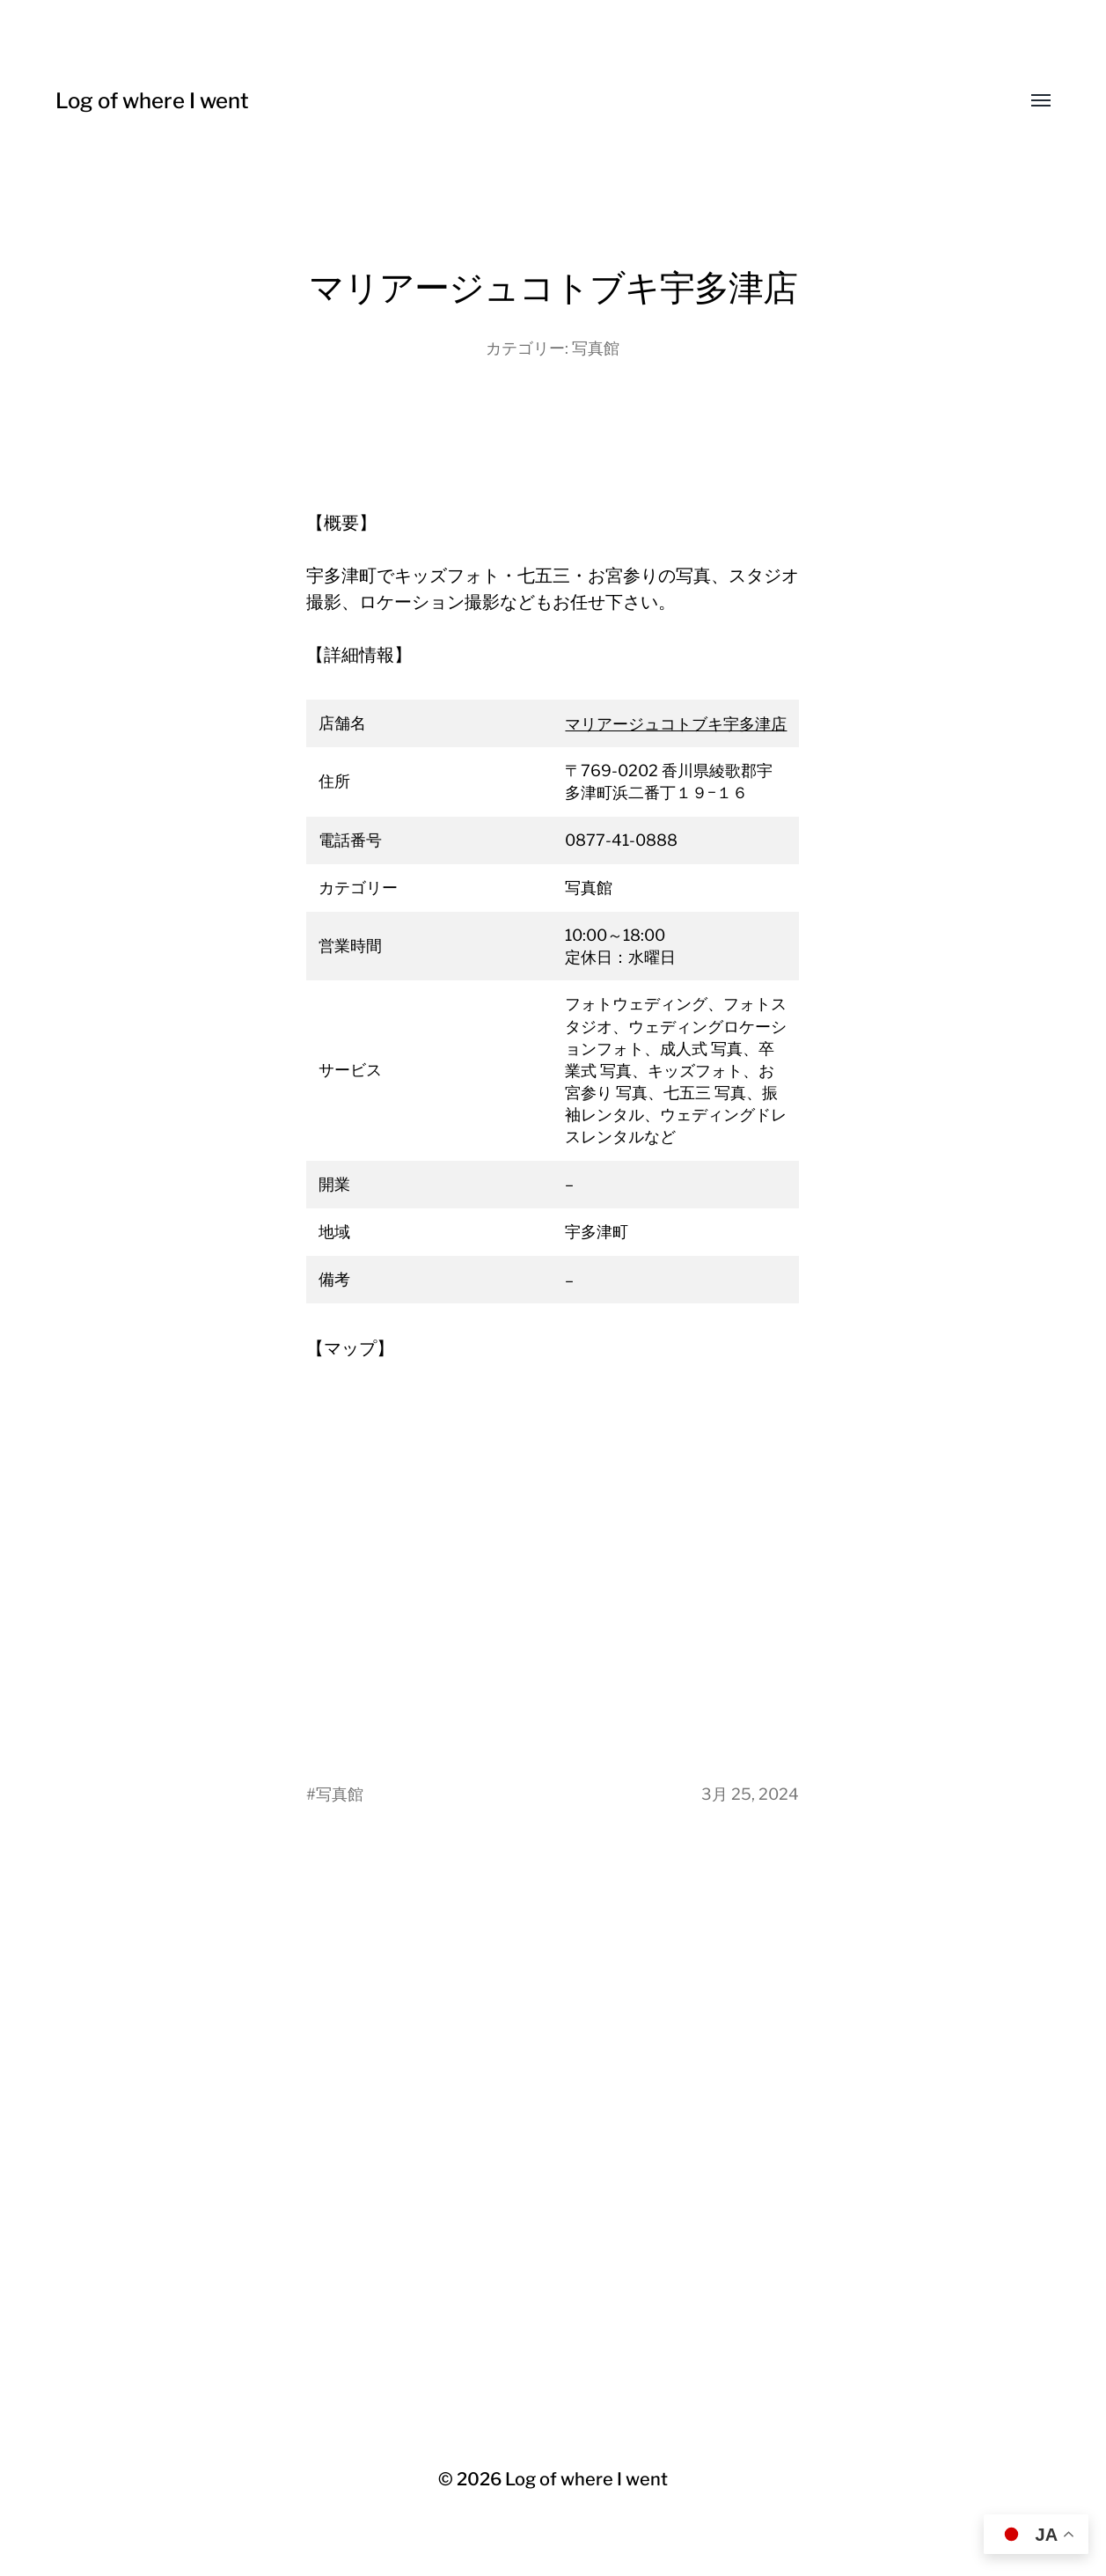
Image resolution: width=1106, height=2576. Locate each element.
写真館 (595, 348)
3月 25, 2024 (750, 1794)
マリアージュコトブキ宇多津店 (676, 724)
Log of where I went (152, 101)
